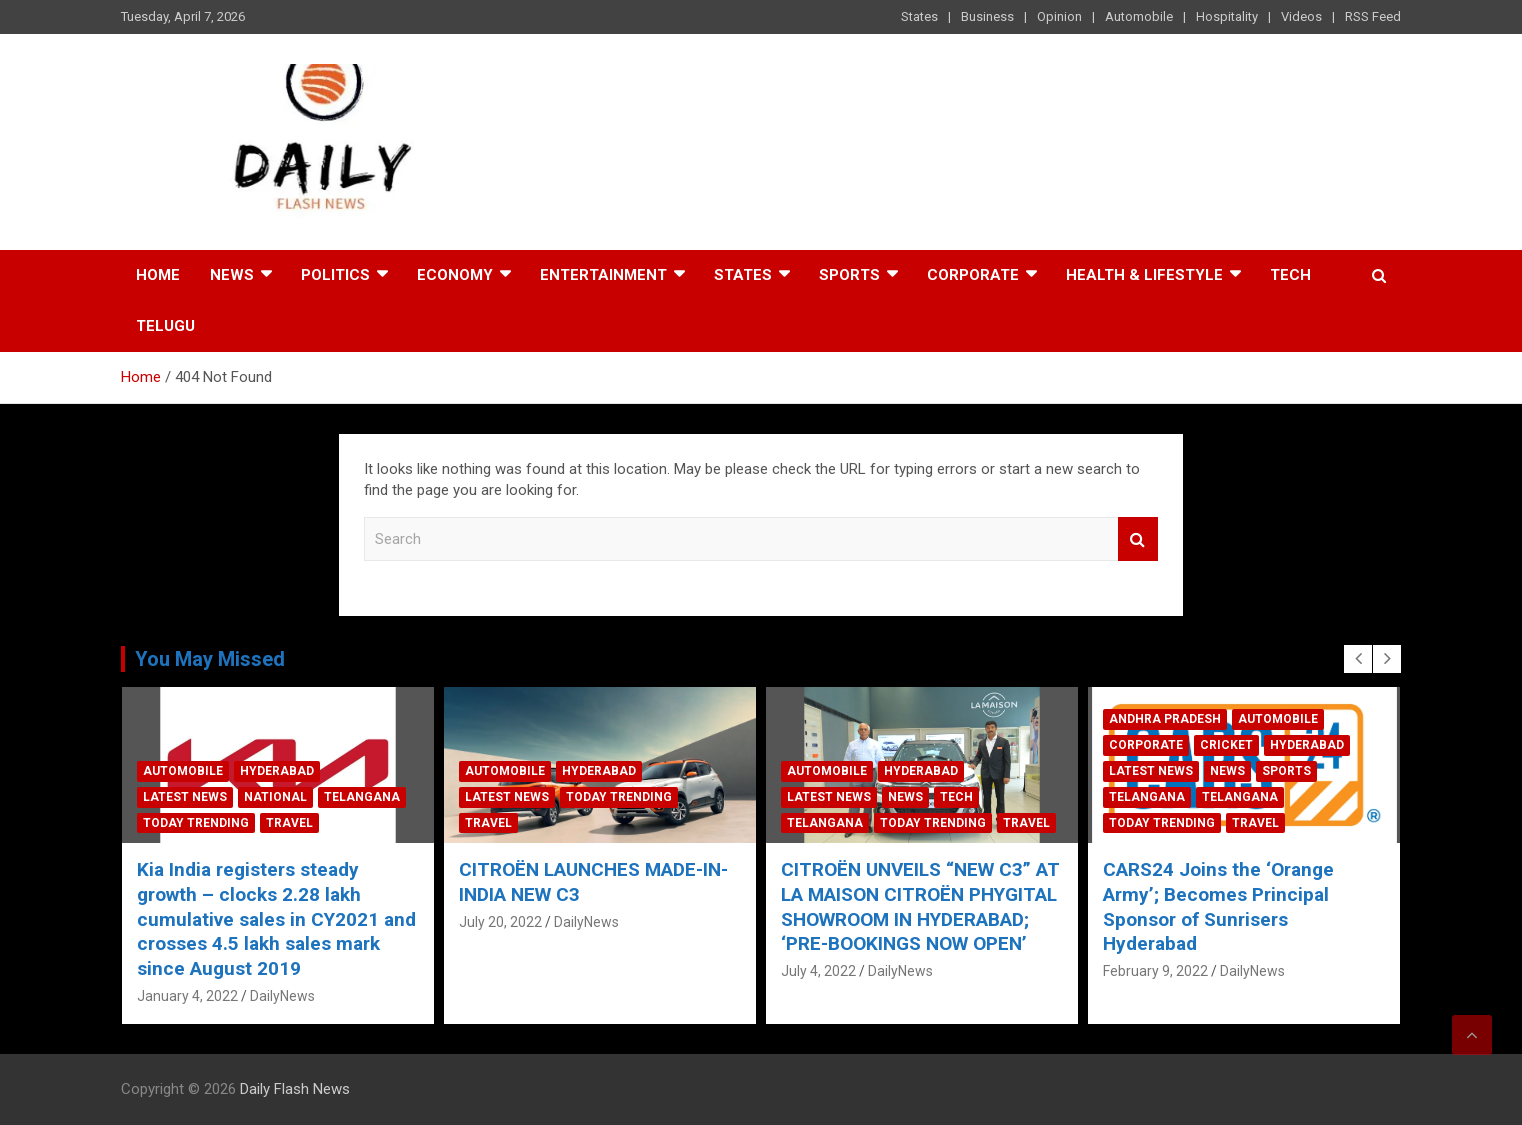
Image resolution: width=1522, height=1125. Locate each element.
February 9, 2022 (1155, 971)
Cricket (1226, 745)
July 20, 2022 (500, 922)
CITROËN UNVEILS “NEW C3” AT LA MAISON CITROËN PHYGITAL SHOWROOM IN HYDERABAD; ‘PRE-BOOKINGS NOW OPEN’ (920, 906)
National (275, 797)
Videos (1301, 16)
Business (987, 16)
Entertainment (603, 275)
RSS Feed (1373, 16)
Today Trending (196, 823)
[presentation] (1358, 659)
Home (158, 275)
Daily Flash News (295, 1089)
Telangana (362, 797)
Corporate (973, 275)
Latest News (185, 797)
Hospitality (1227, 16)
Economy (455, 275)
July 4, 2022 (818, 971)
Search (1138, 539)
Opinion (1059, 16)
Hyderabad (277, 771)
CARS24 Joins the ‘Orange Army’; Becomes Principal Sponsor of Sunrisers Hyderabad (1218, 906)
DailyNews (282, 996)
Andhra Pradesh (1165, 719)
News (232, 275)
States (919, 16)
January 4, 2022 (187, 996)
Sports (849, 275)
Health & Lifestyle (1144, 275)
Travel (289, 823)
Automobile (1139, 16)
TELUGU (165, 326)
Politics (335, 275)
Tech (1290, 275)
